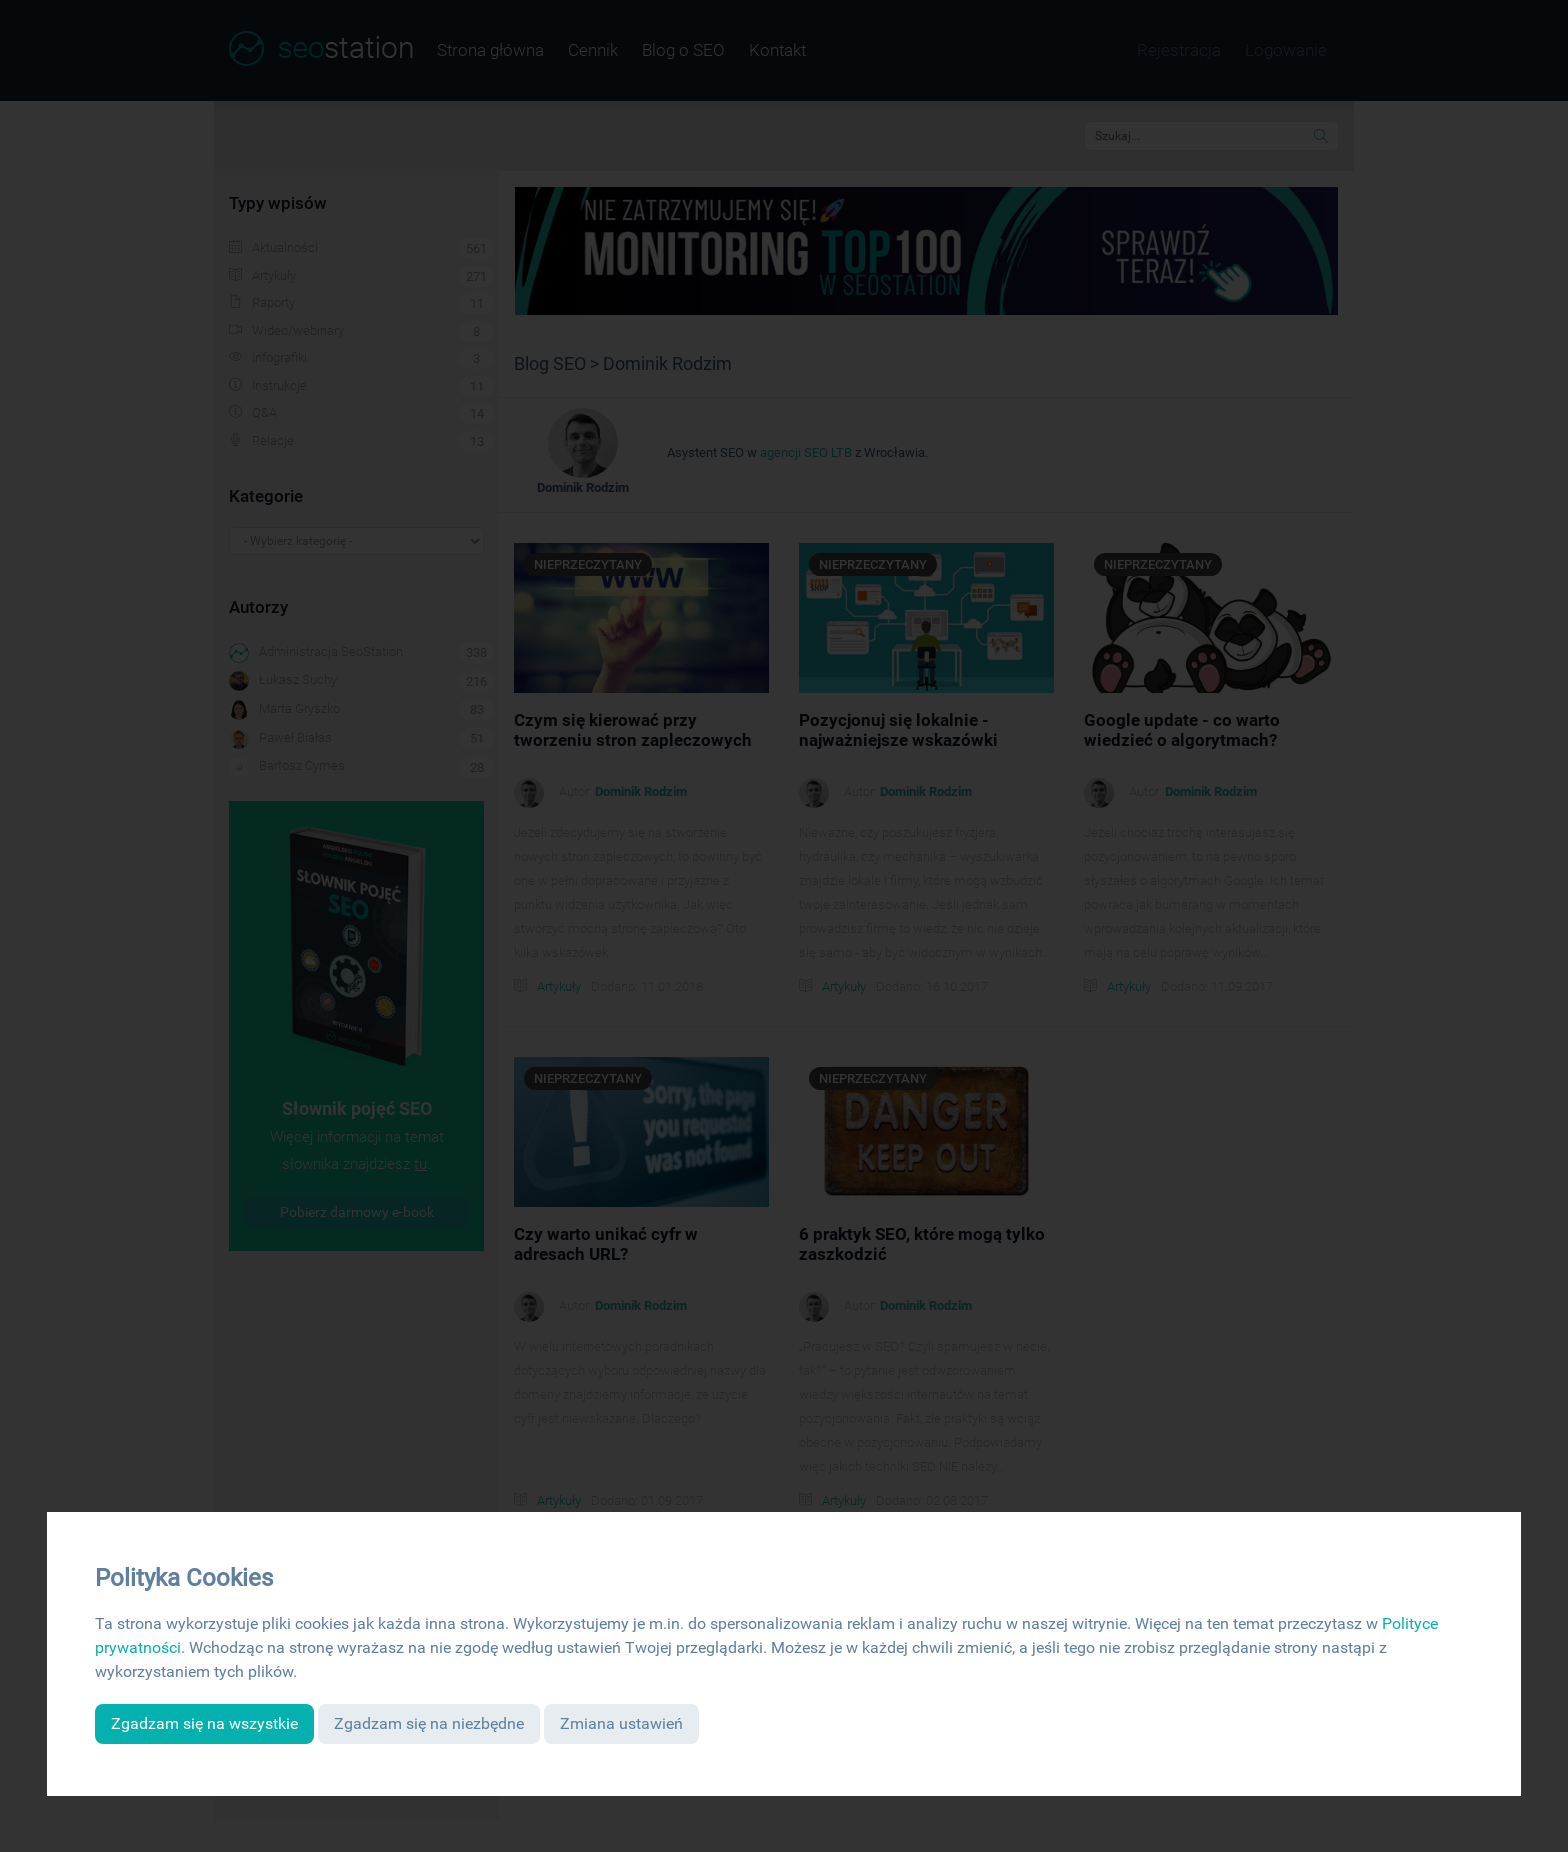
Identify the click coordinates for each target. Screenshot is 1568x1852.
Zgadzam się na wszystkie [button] (204, 1723)
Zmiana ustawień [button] (621, 1723)
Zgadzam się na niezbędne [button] (429, 1723)
